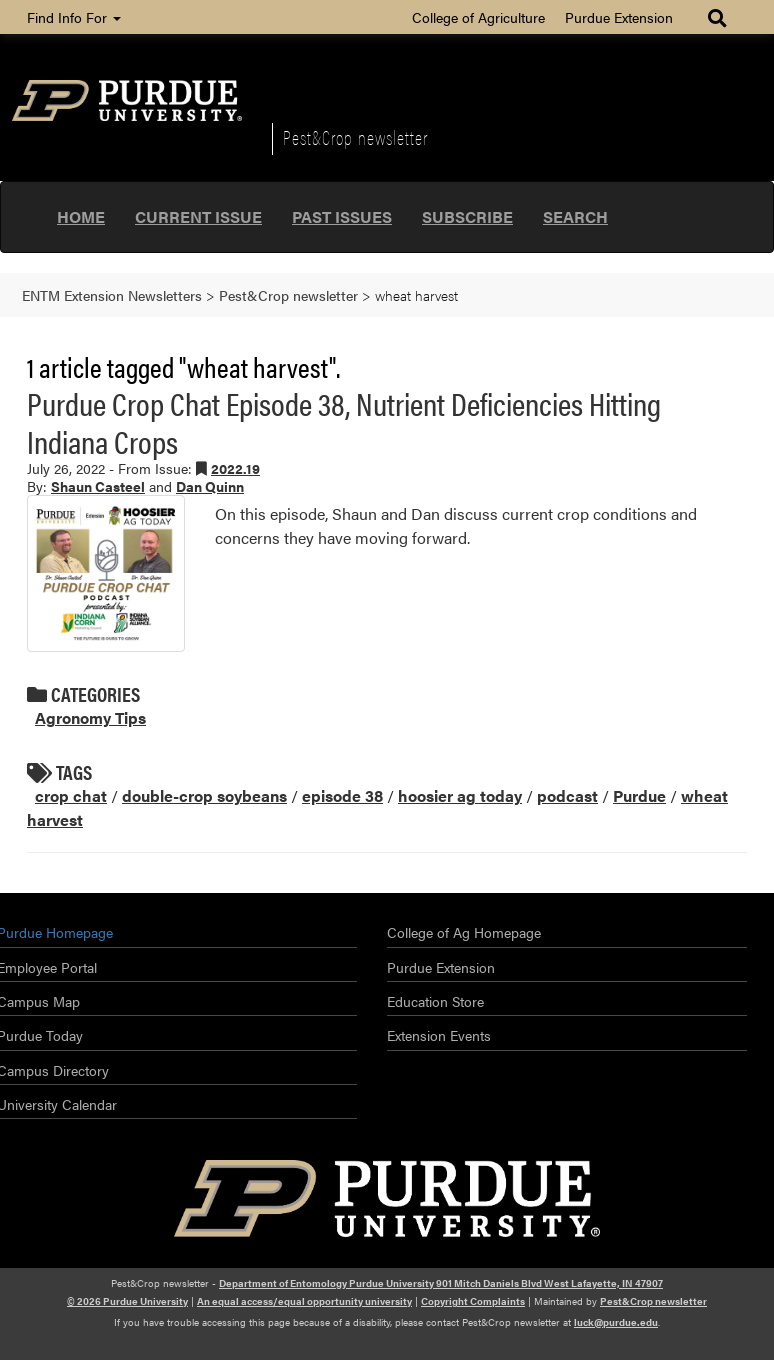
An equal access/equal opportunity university (304, 1301)
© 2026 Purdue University (127, 1301)
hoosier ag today (460, 795)
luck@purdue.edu (616, 1322)
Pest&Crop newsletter (355, 137)
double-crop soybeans (204, 795)
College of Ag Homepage (464, 932)
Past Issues (342, 216)
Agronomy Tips (90, 717)
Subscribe (467, 216)
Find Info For (74, 17)
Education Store (435, 1001)
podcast (567, 795)
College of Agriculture (478, 17)
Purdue (639, 795)
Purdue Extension (619, 17)
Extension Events (439, 1035)
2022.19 (235, 468)
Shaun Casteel (98, 486)
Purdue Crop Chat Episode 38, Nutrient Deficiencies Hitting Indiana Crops (344, 421)
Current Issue (198, 216)
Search (575, 216)
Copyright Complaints (473, 1301)
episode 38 (342, 795)
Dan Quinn (210, 486)
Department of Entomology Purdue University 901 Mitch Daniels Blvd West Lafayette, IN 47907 (441, 1283)
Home (81, 216)
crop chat (71, 795)
